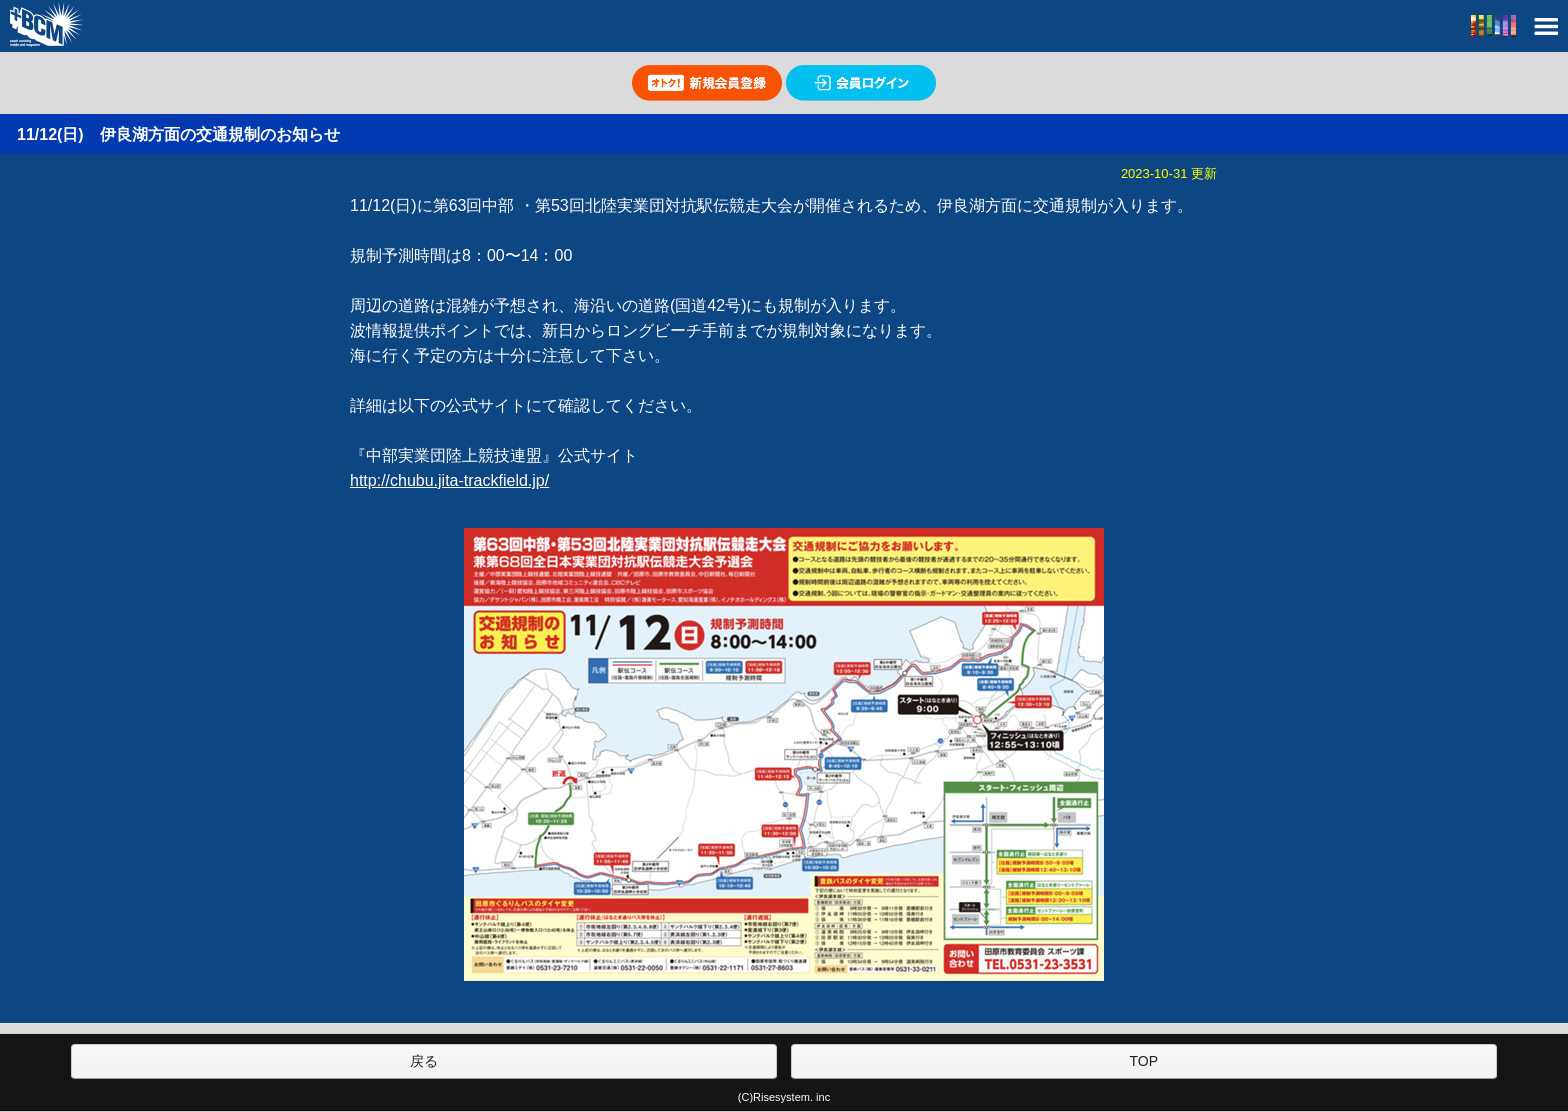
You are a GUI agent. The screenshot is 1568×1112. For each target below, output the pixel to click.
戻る (424, 1061)
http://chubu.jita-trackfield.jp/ (449, 480)
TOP (1143, 1061)
